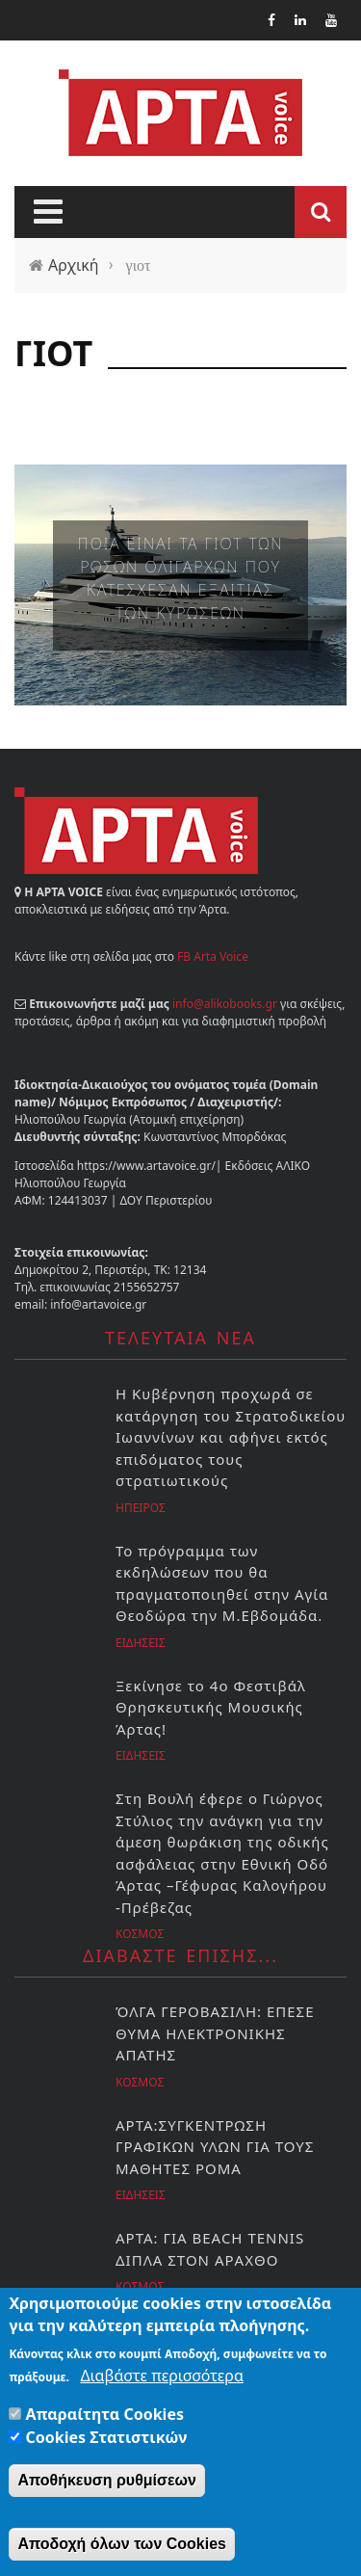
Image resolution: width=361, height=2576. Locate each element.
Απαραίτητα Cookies (105, 2416)
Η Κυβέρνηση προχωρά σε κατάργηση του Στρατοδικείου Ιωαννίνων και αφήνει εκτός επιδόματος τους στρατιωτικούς (231, 1437)
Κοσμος (140, 1933)
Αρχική (73, 265)
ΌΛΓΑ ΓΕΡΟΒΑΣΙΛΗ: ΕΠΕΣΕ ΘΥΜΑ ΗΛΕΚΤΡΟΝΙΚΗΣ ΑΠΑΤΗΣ (215, 2033)
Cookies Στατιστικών (107, 2439)
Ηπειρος (141, 1508)
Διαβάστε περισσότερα (162, 2377)
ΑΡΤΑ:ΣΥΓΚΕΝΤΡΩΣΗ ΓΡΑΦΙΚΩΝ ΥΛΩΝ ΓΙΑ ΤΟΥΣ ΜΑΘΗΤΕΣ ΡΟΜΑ (215, 2146)
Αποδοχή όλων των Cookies (121, 2545)
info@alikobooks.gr (224, 1004)
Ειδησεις (141, 1642)
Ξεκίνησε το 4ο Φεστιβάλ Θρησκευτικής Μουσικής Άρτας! (211, 1707)
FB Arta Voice (212, 956)
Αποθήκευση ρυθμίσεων (106, 2482)
